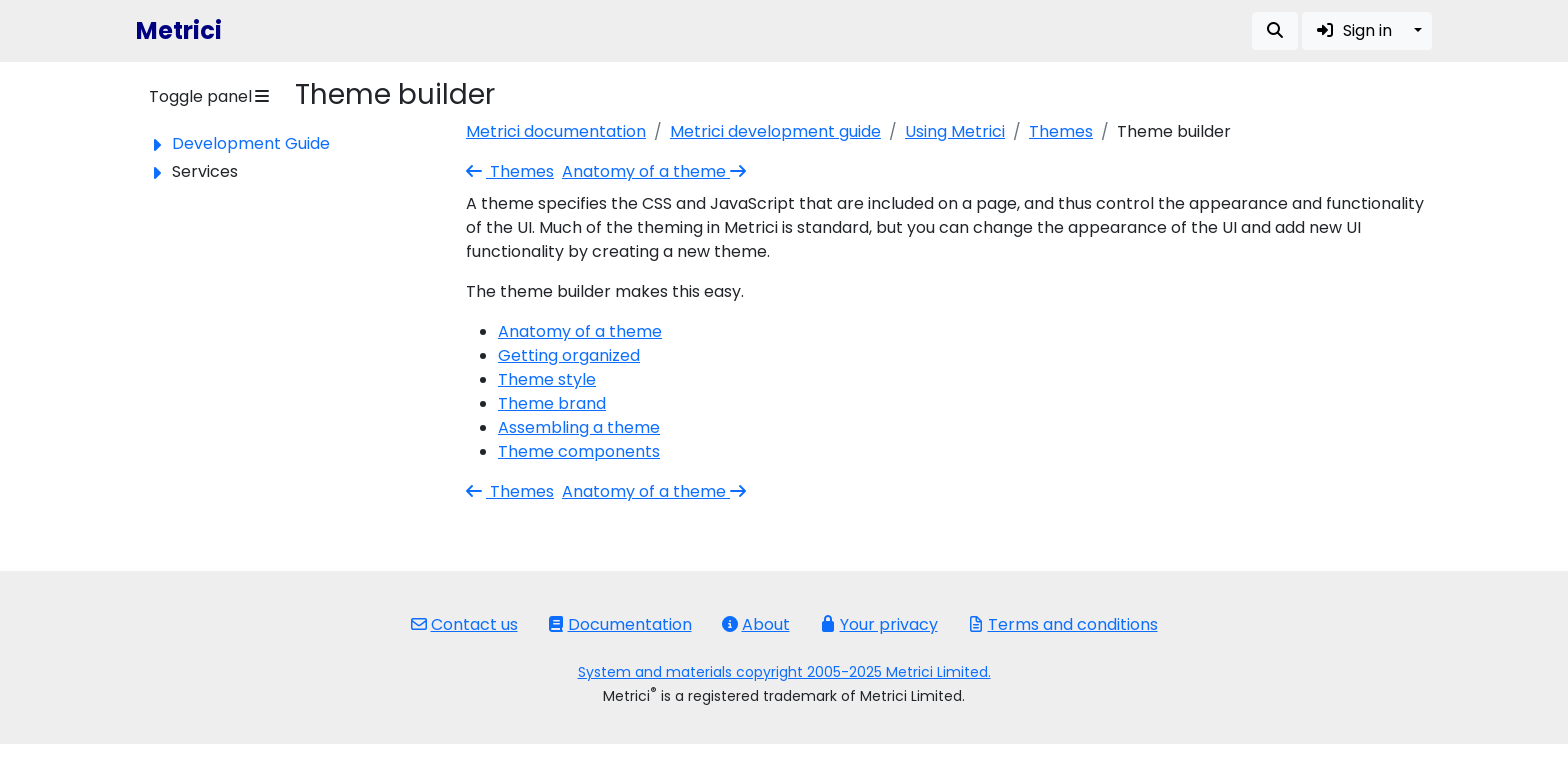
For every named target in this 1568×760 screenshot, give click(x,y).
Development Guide (251, 143)
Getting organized (569, 355)
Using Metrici (955, 131)
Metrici (179, 30)
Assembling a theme (579, 427)
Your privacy (879, 624)
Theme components (579, 451)
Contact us (464, 624)
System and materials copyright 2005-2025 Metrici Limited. (784, 672)
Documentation (620, 624)
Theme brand (552, 403)
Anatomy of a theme (656, 171)
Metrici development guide (775, 131)
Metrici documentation (556, 131)
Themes (1061, 131)
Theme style (547, 379)
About (756, 624)
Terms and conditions (1063, 624)
